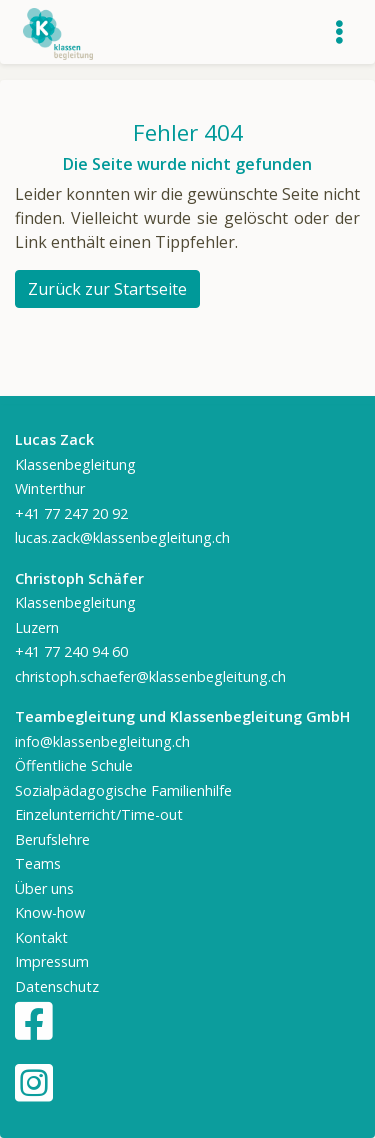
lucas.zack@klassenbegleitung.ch (122, 537)
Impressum (52, 961)
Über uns (44, 888)
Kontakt (41, 937)
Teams (38, 863)
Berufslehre (52, 839)
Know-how (50, 912)
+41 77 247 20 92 (71, 513)
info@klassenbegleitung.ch (102, 741)
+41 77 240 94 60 (71, 651)
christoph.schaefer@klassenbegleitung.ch (150, 676)
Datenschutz (57, 986)
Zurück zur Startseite (107, 289)
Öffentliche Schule (74, 765)
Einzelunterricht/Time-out (99, 814)
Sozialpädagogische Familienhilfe (123, 790)
